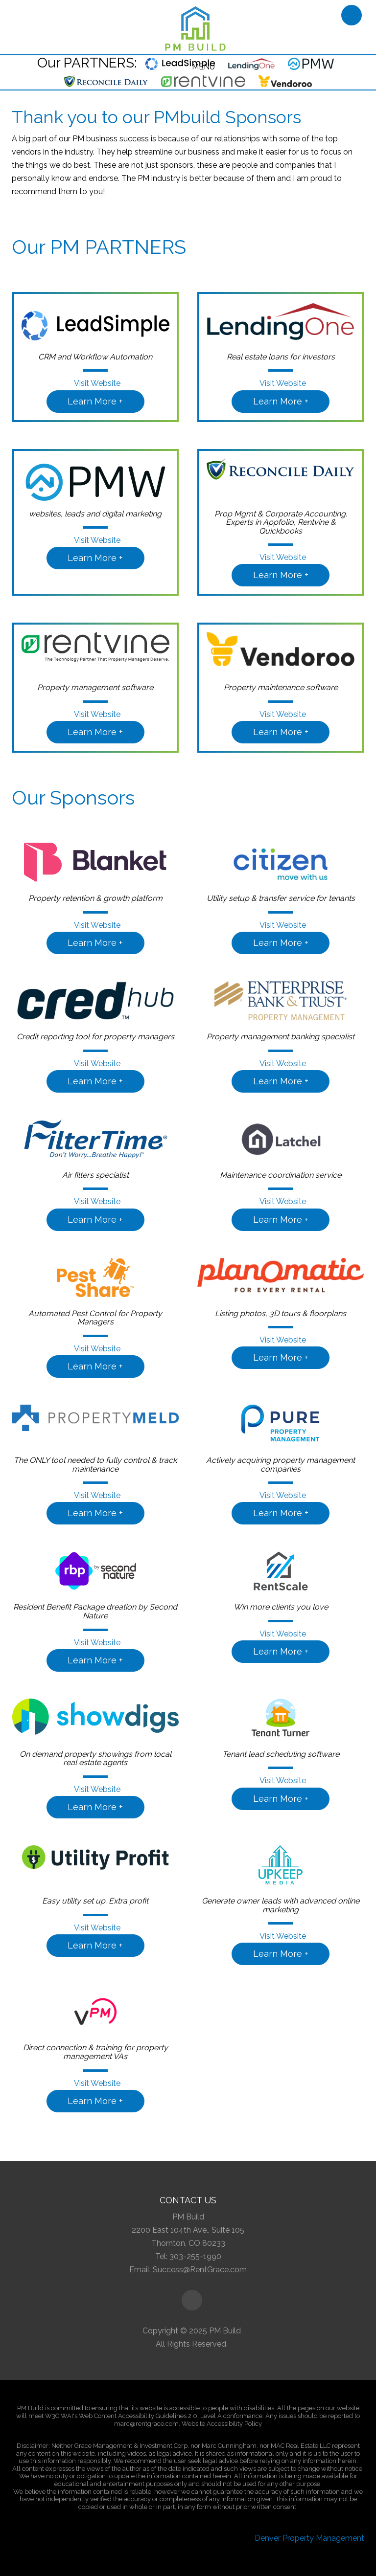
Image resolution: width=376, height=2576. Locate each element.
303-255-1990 (195, 2256)
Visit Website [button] (95, 383)
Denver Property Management (309, 2538)
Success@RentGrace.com (200, 2269)
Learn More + (95, 401)
